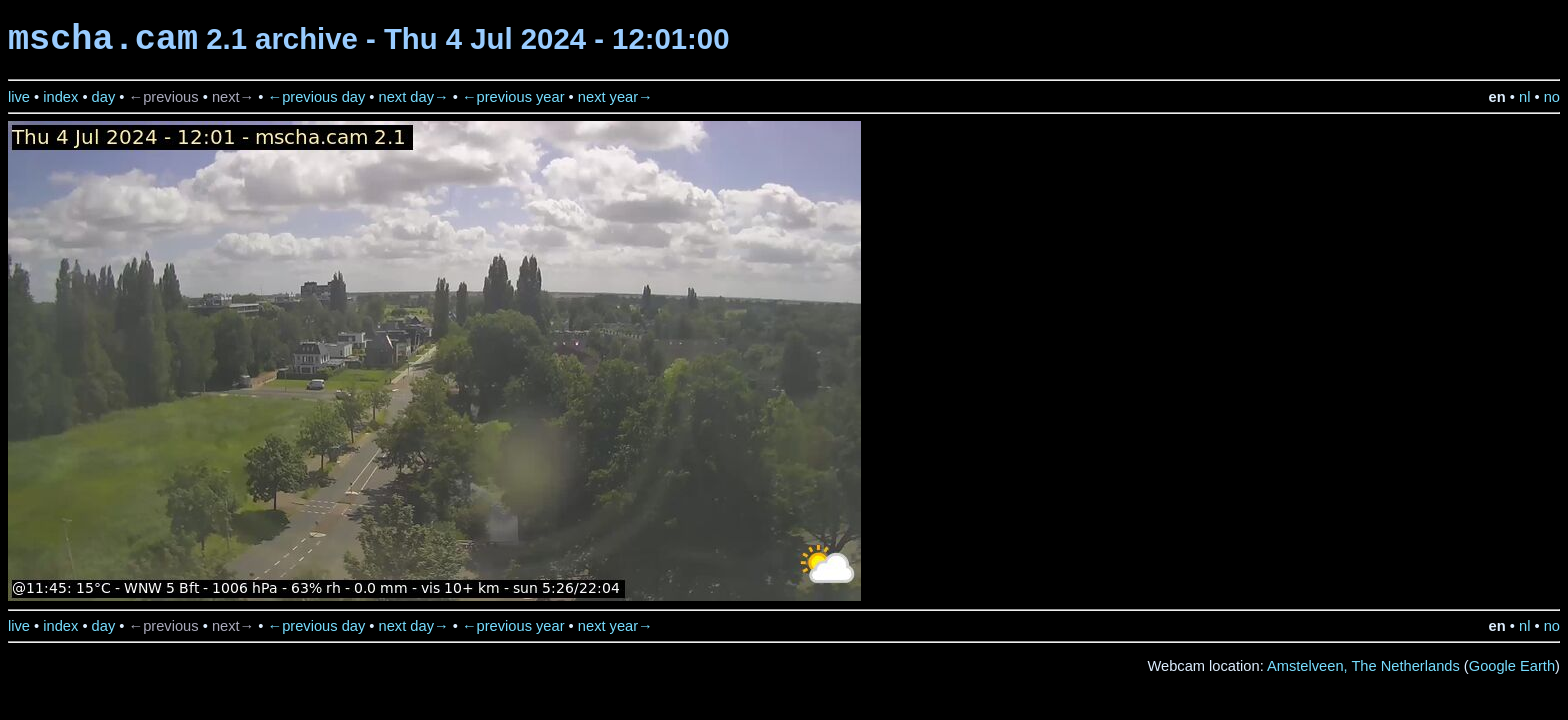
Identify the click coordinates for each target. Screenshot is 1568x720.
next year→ (615, 97)
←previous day (317, 97)
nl (1524, 97)
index (60, 97)
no (1552, 97)
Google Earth (1512, 666)
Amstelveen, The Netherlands (1363, 666)
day (104, 97)
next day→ (414, 97)
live (19, 97)
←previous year (513, 97)
